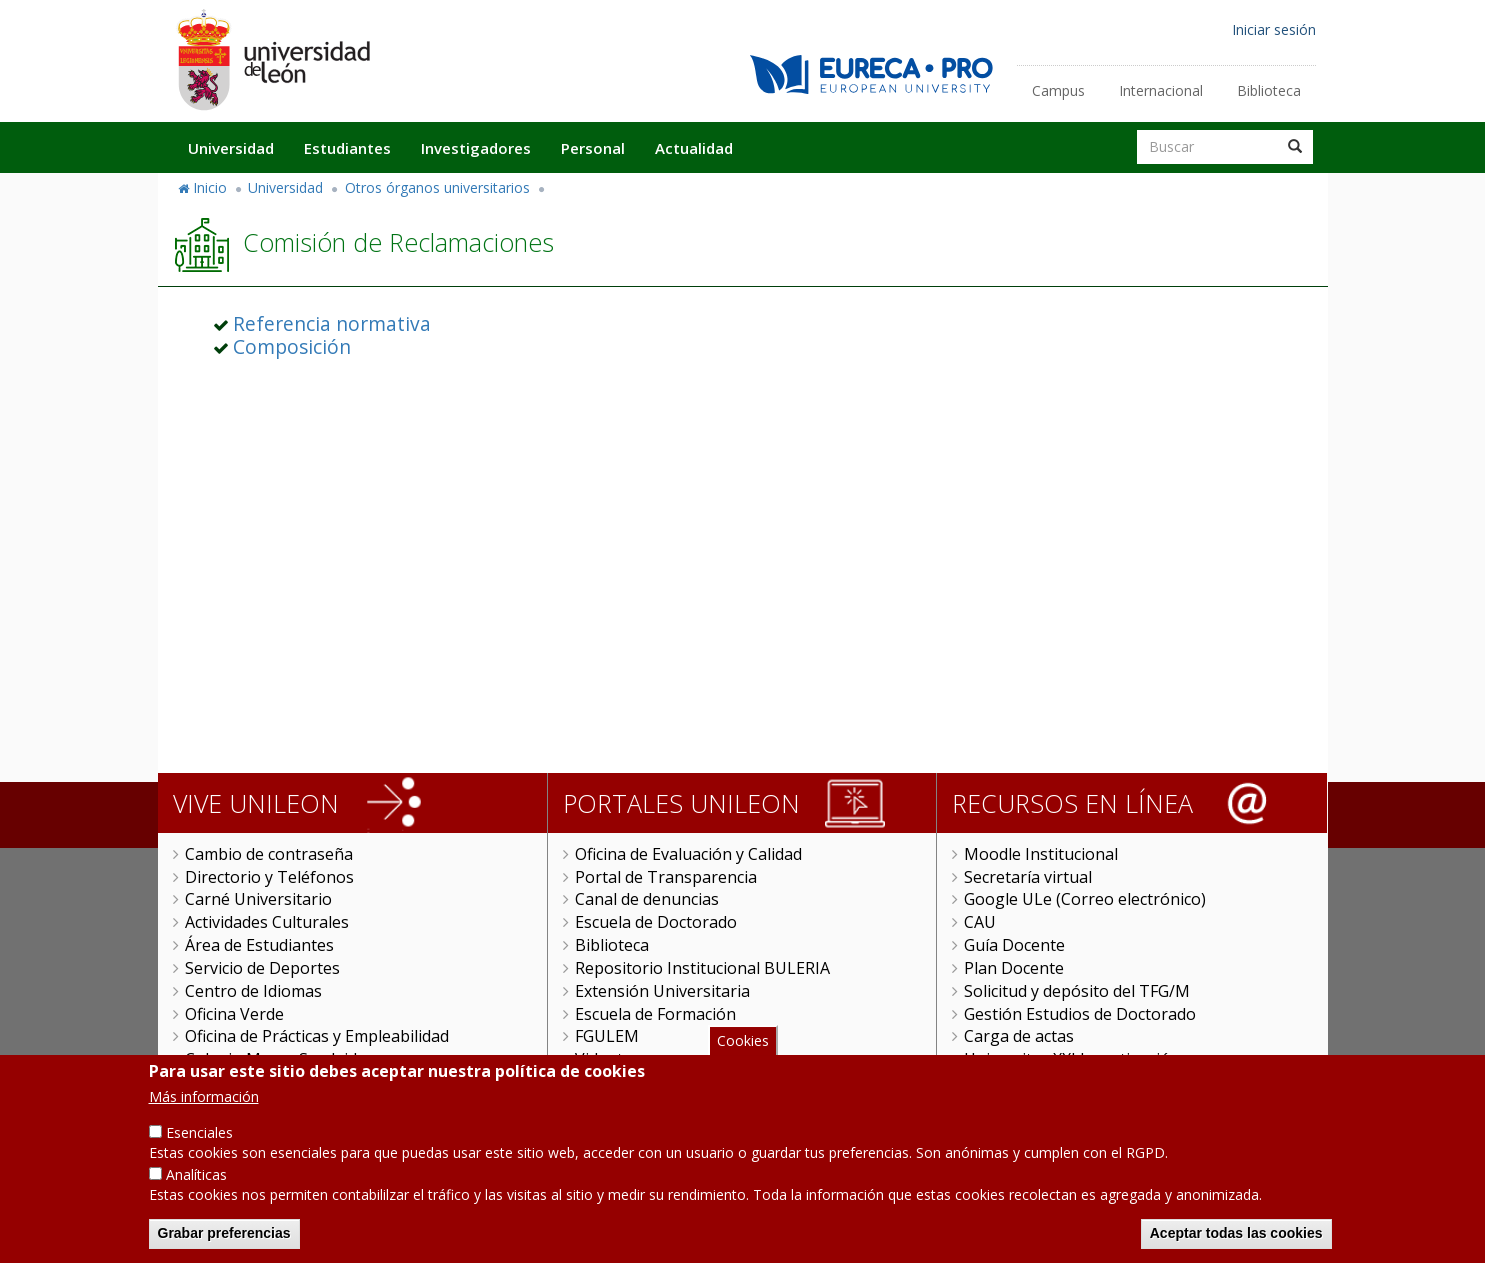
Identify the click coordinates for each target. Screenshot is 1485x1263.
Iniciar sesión (1274, 29)
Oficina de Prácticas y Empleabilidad (317, 1036)
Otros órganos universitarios (437, 187)
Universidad (231, 148)
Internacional (1161, 90)
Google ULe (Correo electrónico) (1085, 899)
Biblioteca (1269, 90)
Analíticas (196, 1185)
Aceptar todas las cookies (1236, 1244)
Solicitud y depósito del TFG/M (1077, 991)
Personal (593, 148)
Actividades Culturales (267, 922)
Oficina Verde (234, 1014)
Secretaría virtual (1028, 877)
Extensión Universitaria (662, 991)
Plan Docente (1014, 968)
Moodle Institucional (1041, 854)
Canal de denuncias (647, 899)
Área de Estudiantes (259, 945)
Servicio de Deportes (262, 968)
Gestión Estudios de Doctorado (1080, 1014)
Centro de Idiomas (253, 991)
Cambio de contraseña (269, 854)
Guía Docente (1014, 945)
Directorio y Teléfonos (269, 877)
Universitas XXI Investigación (1072, 1059)
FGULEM (607, 1036)
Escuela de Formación (655, 1014)
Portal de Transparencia (666, 877)
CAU (980, 922)
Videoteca (611, 1059)
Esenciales (199, 1143)
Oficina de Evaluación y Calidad (688, 854)
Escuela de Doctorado (656, 922)
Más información (204, 1107)
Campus (1058, 90)
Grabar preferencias (224, 1244)
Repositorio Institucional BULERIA (702, 968)
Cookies (743, 1051)
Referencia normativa (332, 323)
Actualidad (694, 148)
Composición (292, 346)
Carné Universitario (258, 899)
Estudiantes (347, 148)
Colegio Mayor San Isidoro (284, 1059)
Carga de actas (1019, 1036)
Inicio (210, 187)
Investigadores (476, 148)
